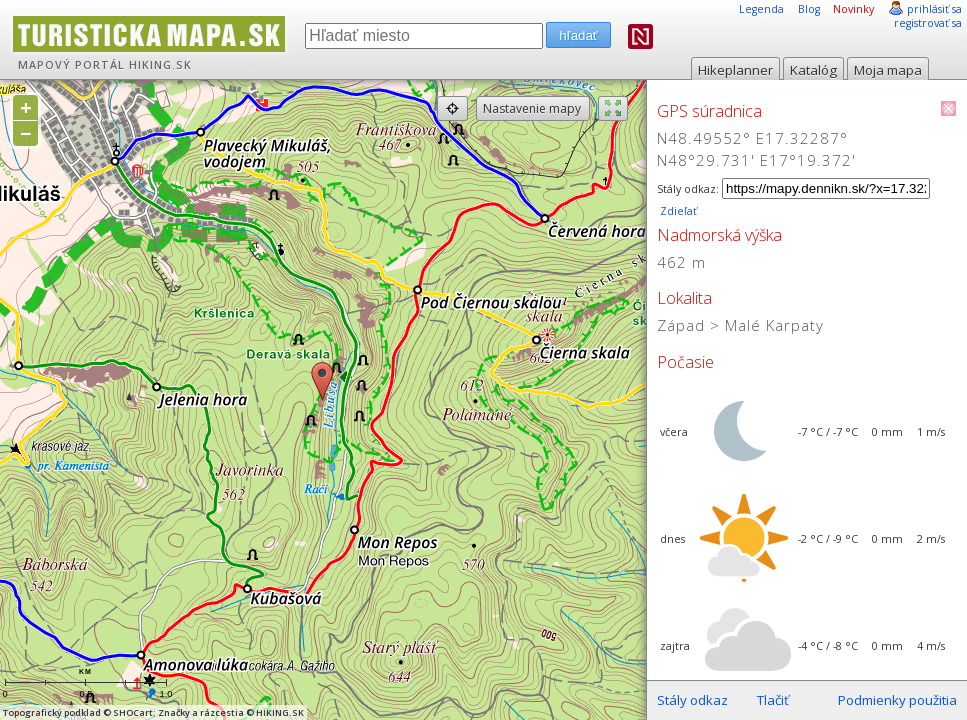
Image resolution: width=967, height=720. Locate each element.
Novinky (853, 9)
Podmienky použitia (897, 700)
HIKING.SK (160, 65)
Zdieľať (677, 211)
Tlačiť (773, 700)
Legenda (761, 9)
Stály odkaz (692, 700)
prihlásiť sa (934, 9)
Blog (809, 9)
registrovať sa (928, 23)
